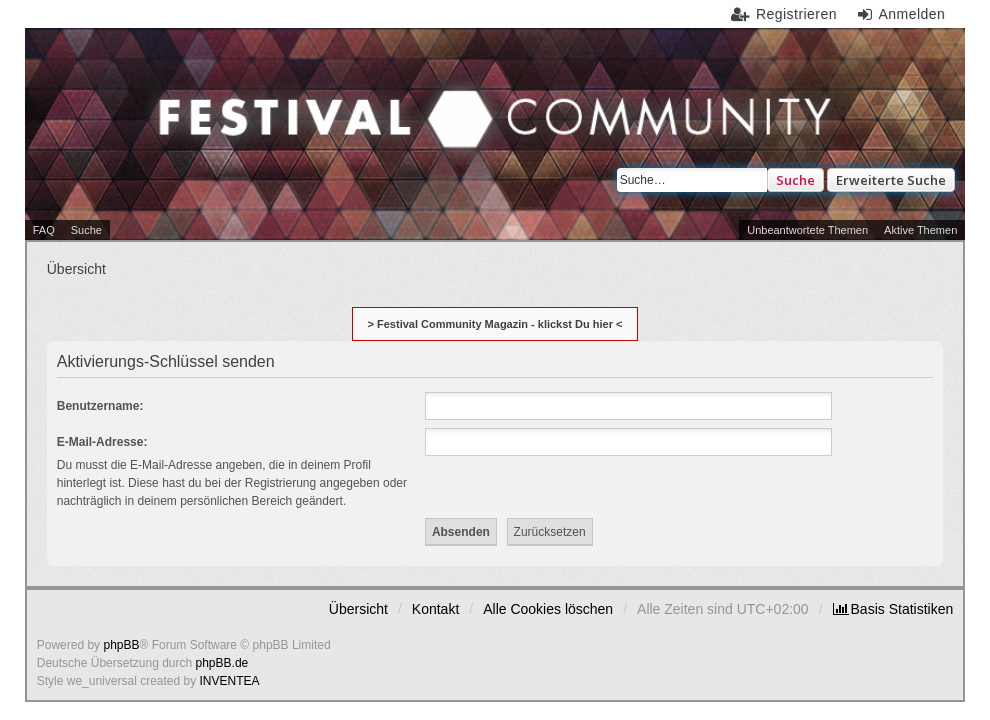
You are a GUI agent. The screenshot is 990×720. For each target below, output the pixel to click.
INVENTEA (230, 681)
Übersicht (358, 609)
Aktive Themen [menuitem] (920, 230)
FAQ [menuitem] (44, 230)
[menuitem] (893, 609)
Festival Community (251, 134)
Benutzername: (100, 406)
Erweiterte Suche (891, 180)
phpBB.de (222, 663)
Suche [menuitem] (86, 230)
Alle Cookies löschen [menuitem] (548, 609)
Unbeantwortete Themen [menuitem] (807, 230)
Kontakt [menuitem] (435, 609)
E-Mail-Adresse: (102, 442)
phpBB (121, 645)
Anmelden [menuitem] (911, 14)
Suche (795, 180)
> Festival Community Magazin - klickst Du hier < (495, 324)
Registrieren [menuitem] (796, 14)
